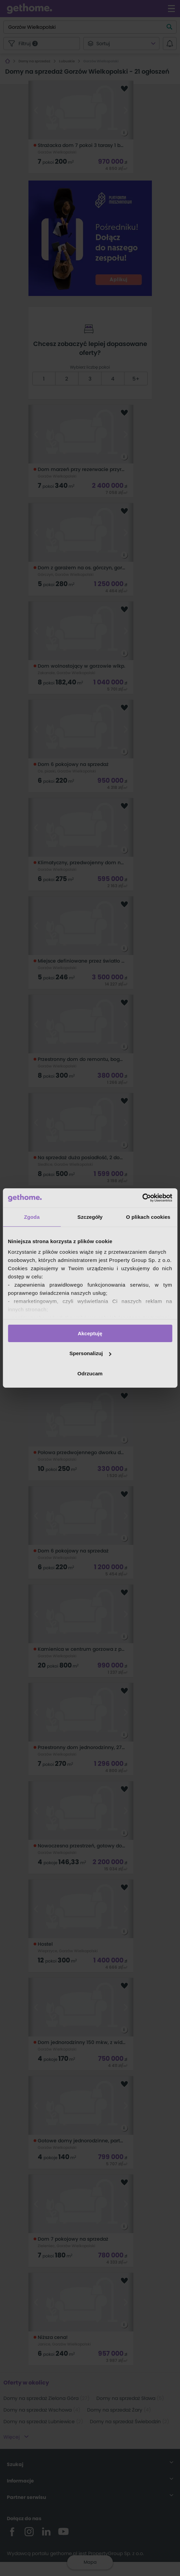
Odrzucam (90, 1373)
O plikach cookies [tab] (148, 1216)
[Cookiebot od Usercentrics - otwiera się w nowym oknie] (142, 1197)
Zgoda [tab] (32, 1216)
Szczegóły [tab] (90, 1216)
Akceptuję (90, 1333)
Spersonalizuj (90, 1353)
